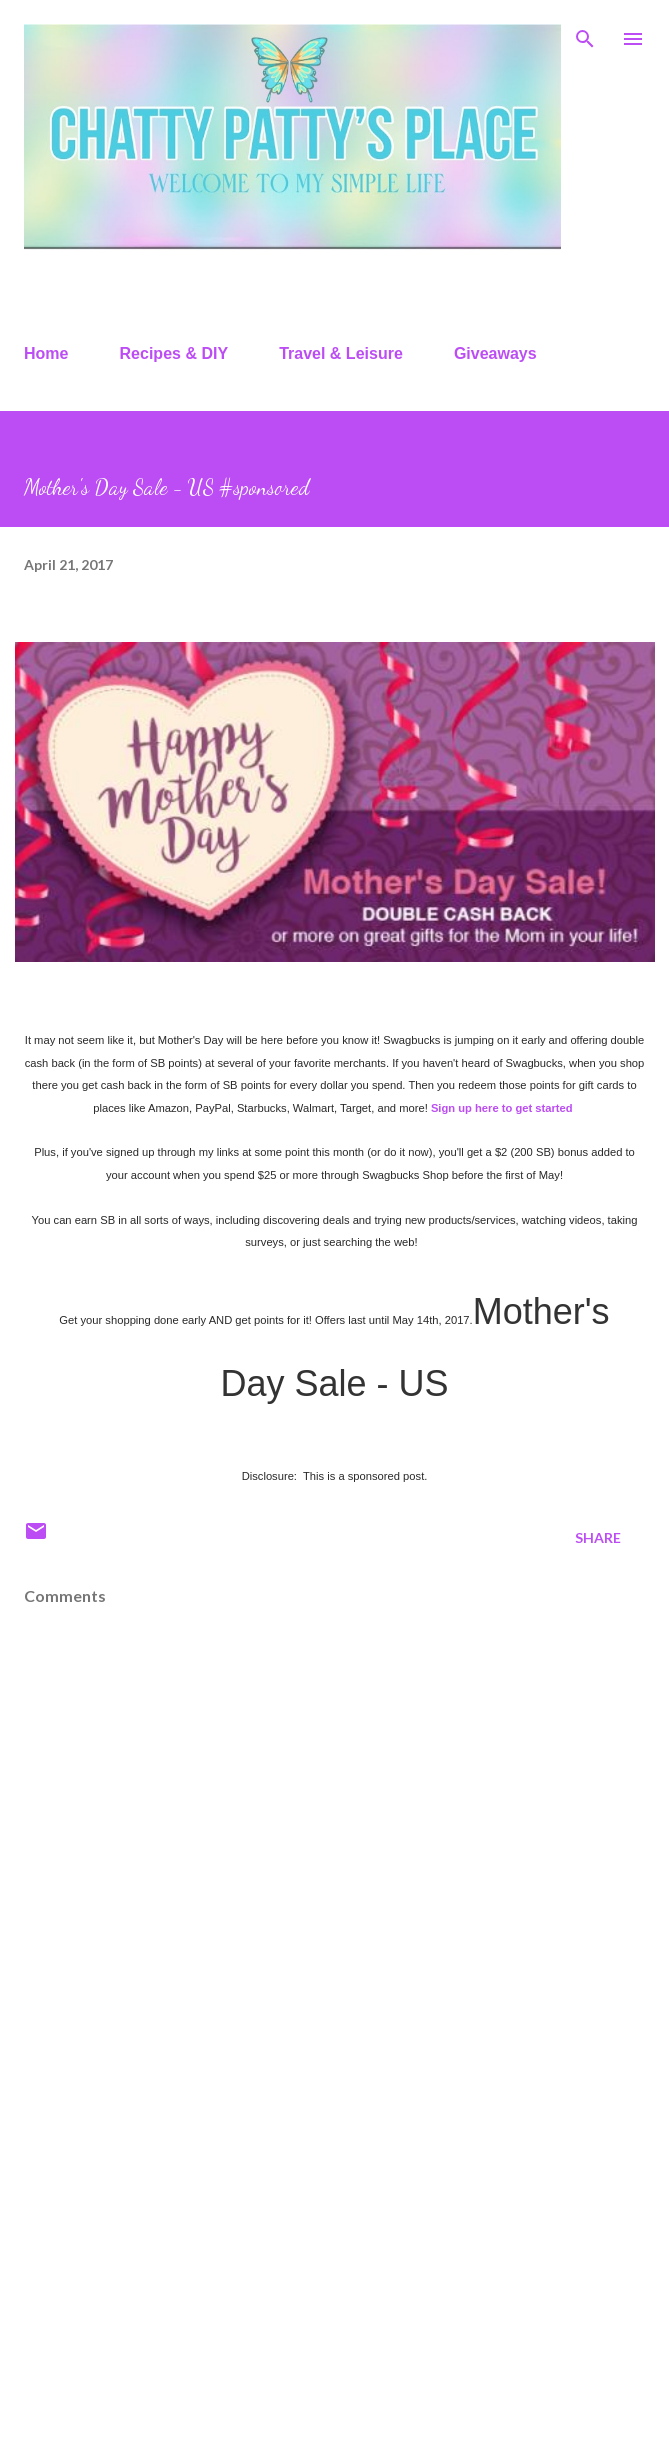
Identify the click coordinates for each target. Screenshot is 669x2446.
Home (46, 353)
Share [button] (598, 1537)
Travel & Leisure (341, 353)
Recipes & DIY (174, 353)
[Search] (585, 36)
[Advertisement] (334, 2274)
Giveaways (495, 353)
